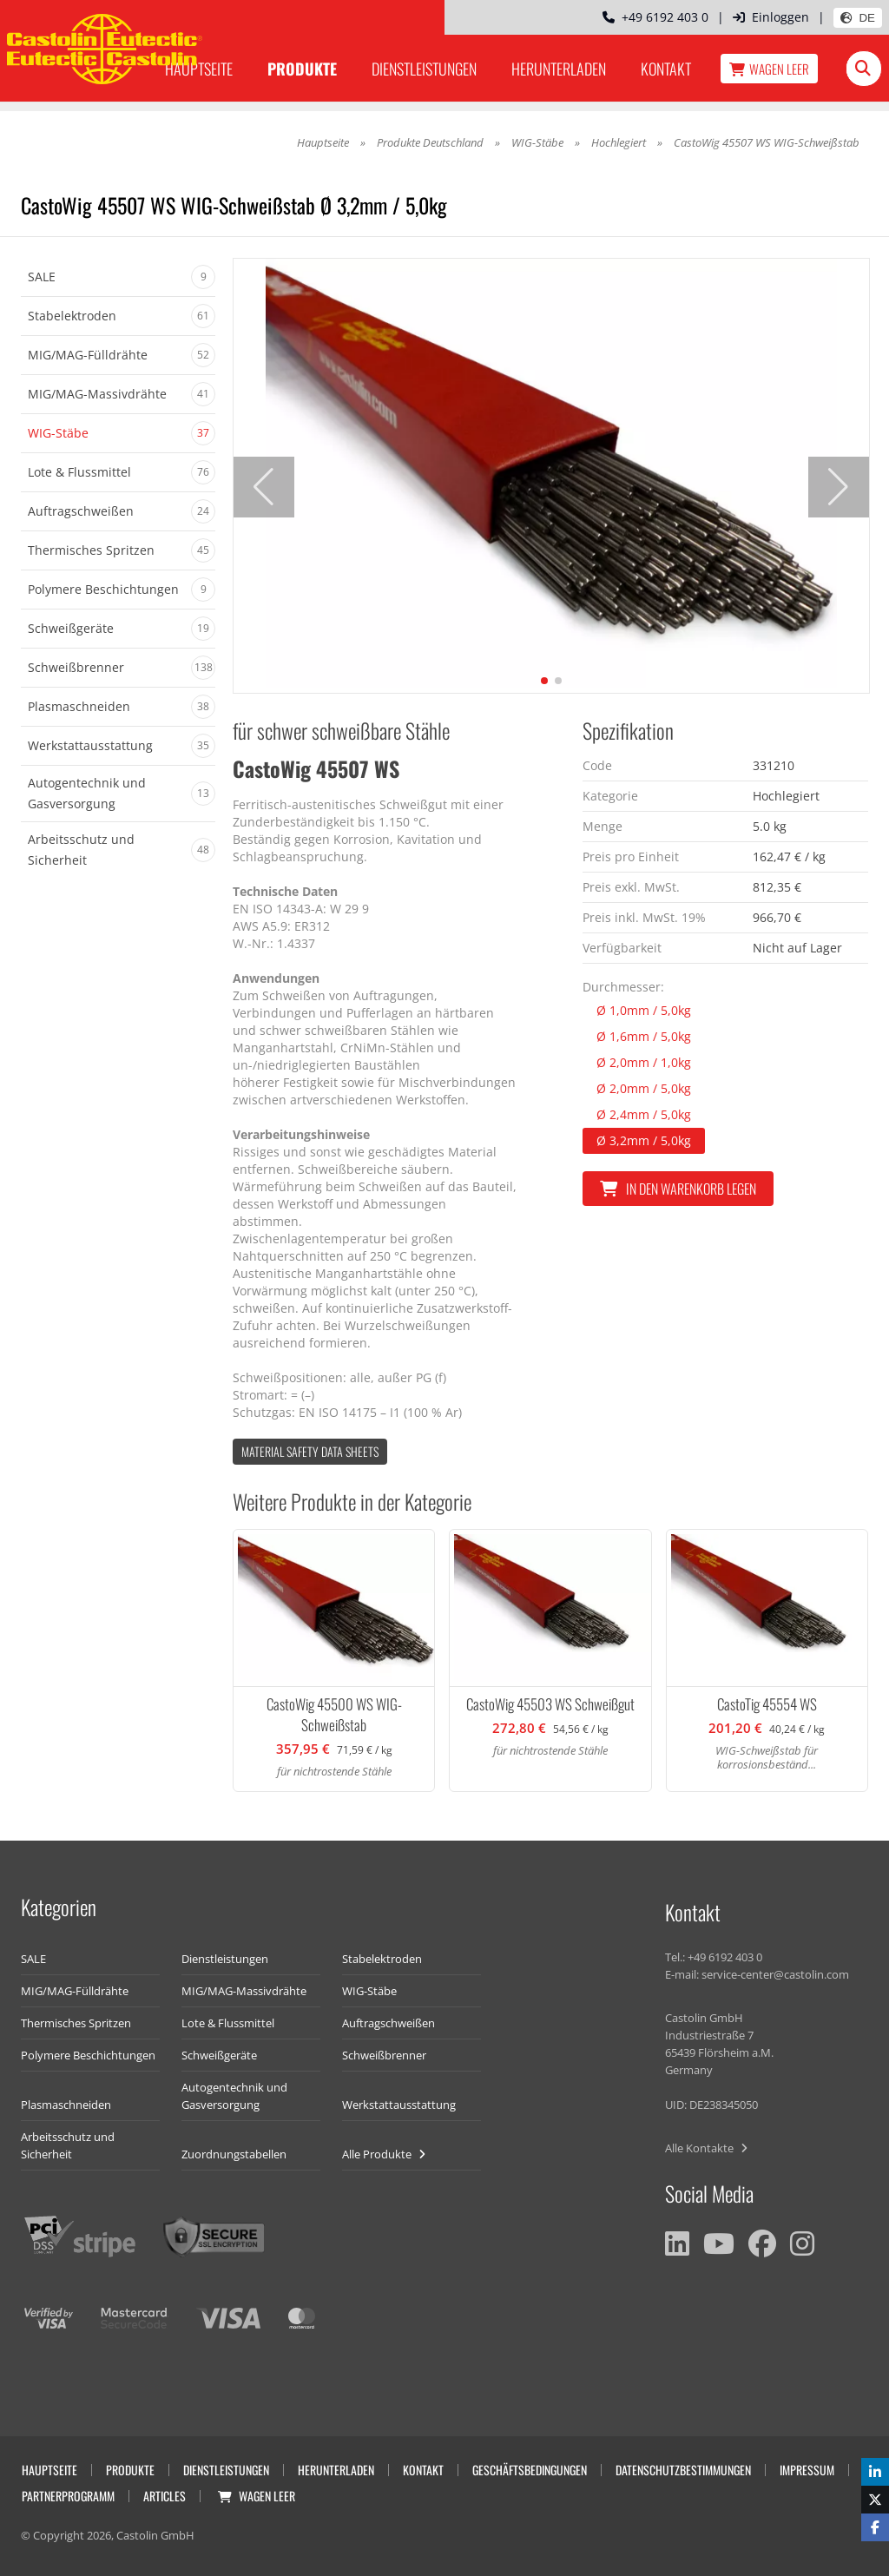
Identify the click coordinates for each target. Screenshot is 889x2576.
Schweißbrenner (384, 2055)
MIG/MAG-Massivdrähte (243, 1991)
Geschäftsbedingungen (529, 2470)
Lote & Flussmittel (227, 2023)
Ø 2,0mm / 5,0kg (643, 1088)
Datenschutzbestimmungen (683, 2470)
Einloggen (771, 17)
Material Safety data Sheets (310, 1451)
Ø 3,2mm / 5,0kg (643, 1140)
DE (857, 17)
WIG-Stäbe (537, 142)
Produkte (302, 68)
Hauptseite (323, 142)
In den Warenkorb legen (678, 1188)
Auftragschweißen (388, 2023)
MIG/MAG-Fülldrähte (74, 1991)
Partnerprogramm (68, 2496)
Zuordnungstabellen (233, 2154)
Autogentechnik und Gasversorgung (234, 2095)
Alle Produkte (383, 2154)
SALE (33, 1959)
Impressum (807, 2470)
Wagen (769, 68)
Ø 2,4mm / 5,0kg (643, 1114)
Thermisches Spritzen (76, 2023)
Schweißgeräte (219, 2055)
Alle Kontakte (706, 2148)
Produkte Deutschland (430, 142)
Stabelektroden (382, 1959)
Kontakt (666, 68)
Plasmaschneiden (66, 2104)
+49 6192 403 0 (655, 17)
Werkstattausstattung (399, 2104)
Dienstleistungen (424, 68)
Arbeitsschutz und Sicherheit (68, 2145)
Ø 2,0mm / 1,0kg (643, 1062)
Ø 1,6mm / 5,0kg (643, 1036)
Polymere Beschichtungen (88, 2055)
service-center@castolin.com (775, 1974)
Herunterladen (558, 68)
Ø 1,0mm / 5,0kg (643, 1010)
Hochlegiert (620, 142)
